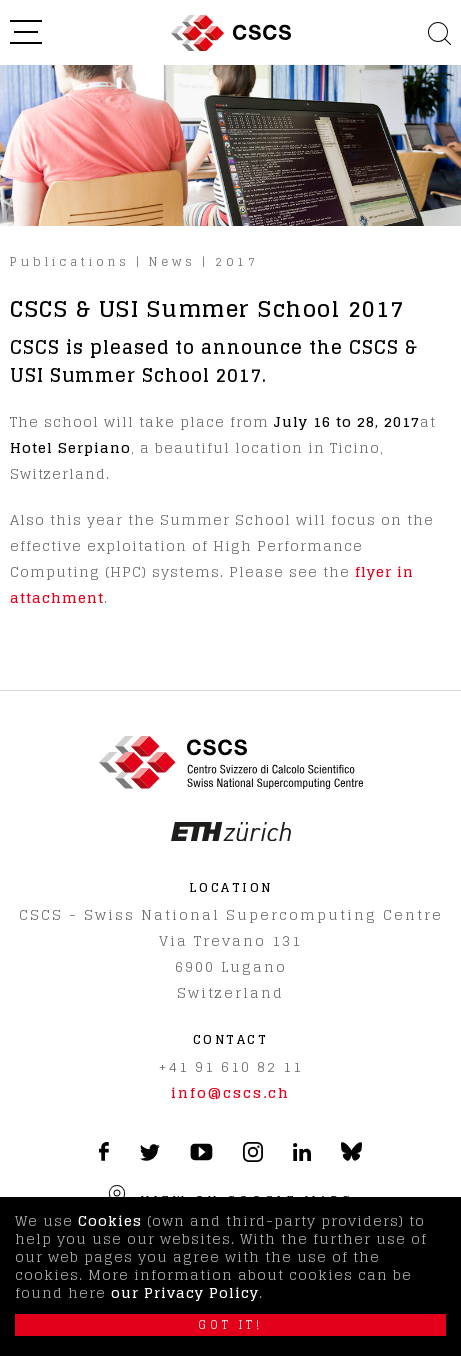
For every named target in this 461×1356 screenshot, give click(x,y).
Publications (70, 261)
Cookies (110, 1220)
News (172, 261)
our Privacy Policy (185, 1292)
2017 (237, 261)
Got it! (230, 1325)
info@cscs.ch (230, 1092)
